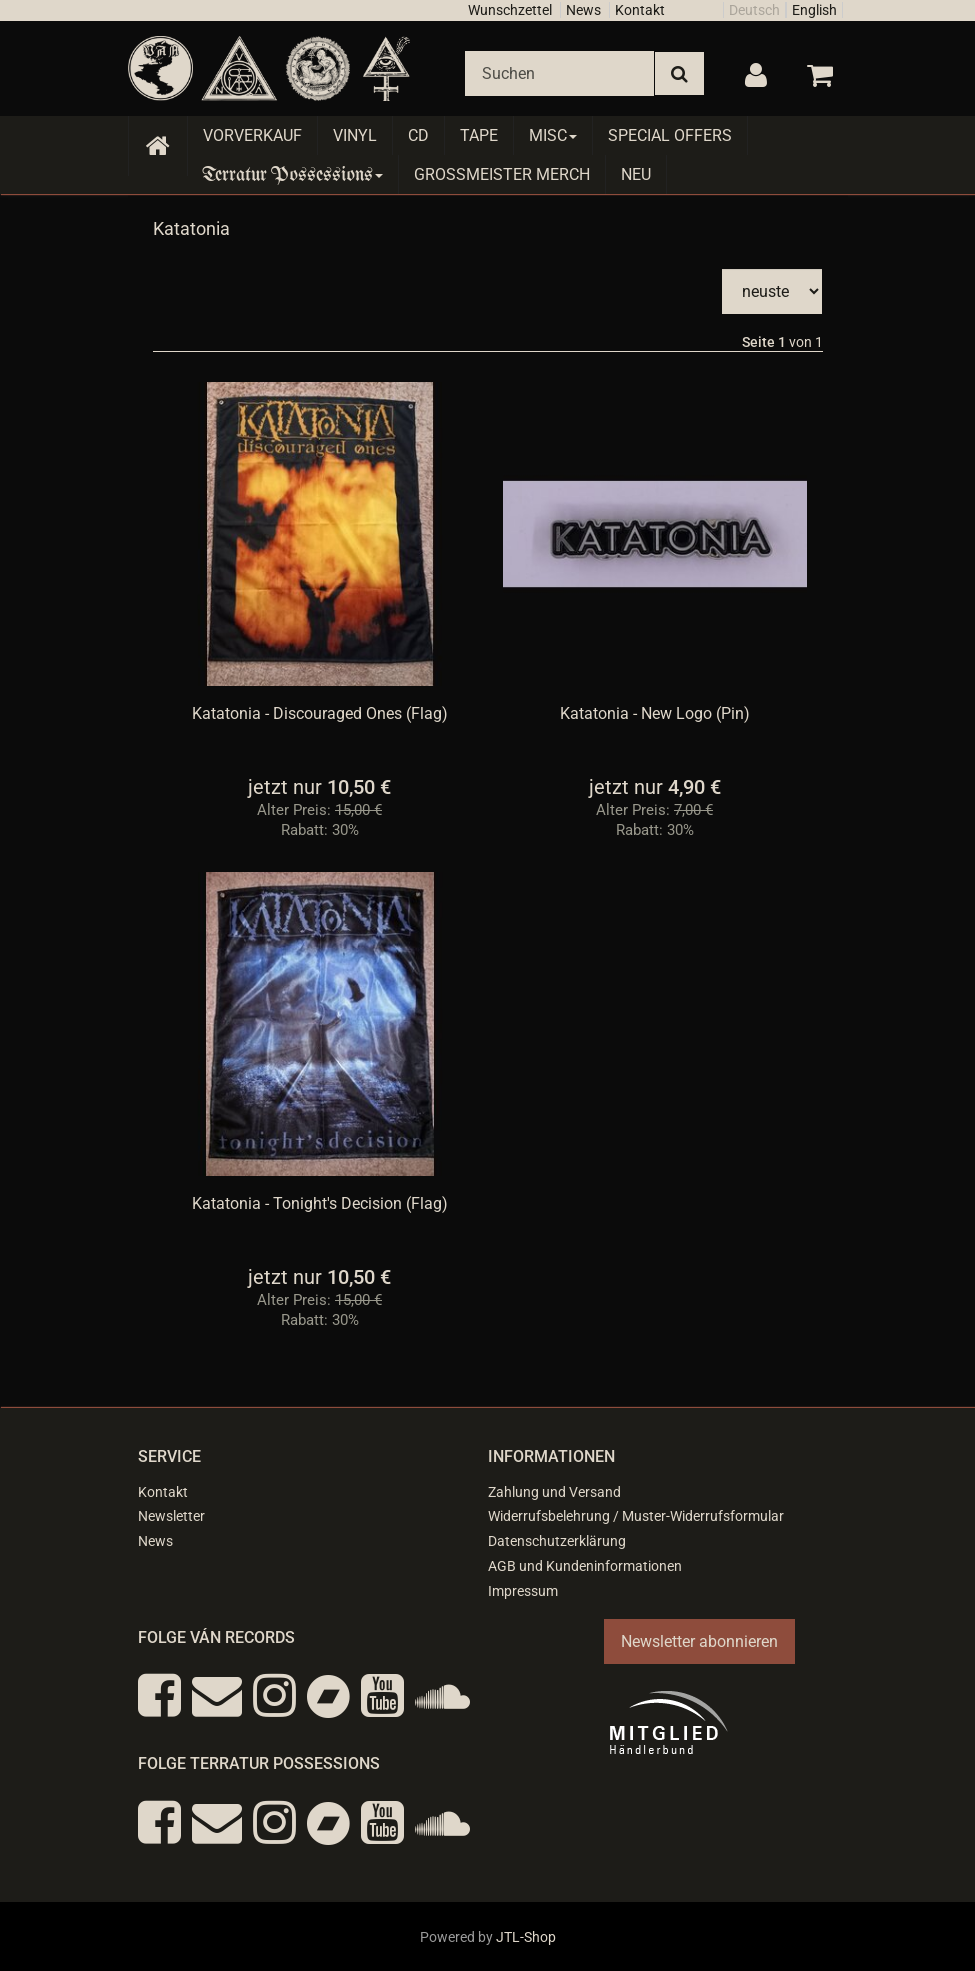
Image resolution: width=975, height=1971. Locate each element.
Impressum (523, 1591)
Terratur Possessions (293, 174)
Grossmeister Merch (502, 174)
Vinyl (355, 135)
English (814, 10)
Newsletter (171, 1516)
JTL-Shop (526, 1937)
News (583, 10)
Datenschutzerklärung (557, 1541)
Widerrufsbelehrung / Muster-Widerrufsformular (636, 1516)
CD (418, 135)
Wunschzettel (510, 10)
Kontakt (640, 10)
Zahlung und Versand (554, 1492)
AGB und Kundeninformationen (585, 1566)
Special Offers (670, 135)
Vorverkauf (252, 135)
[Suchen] (559, 73)
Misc (553, 135)
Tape (479, 135)
